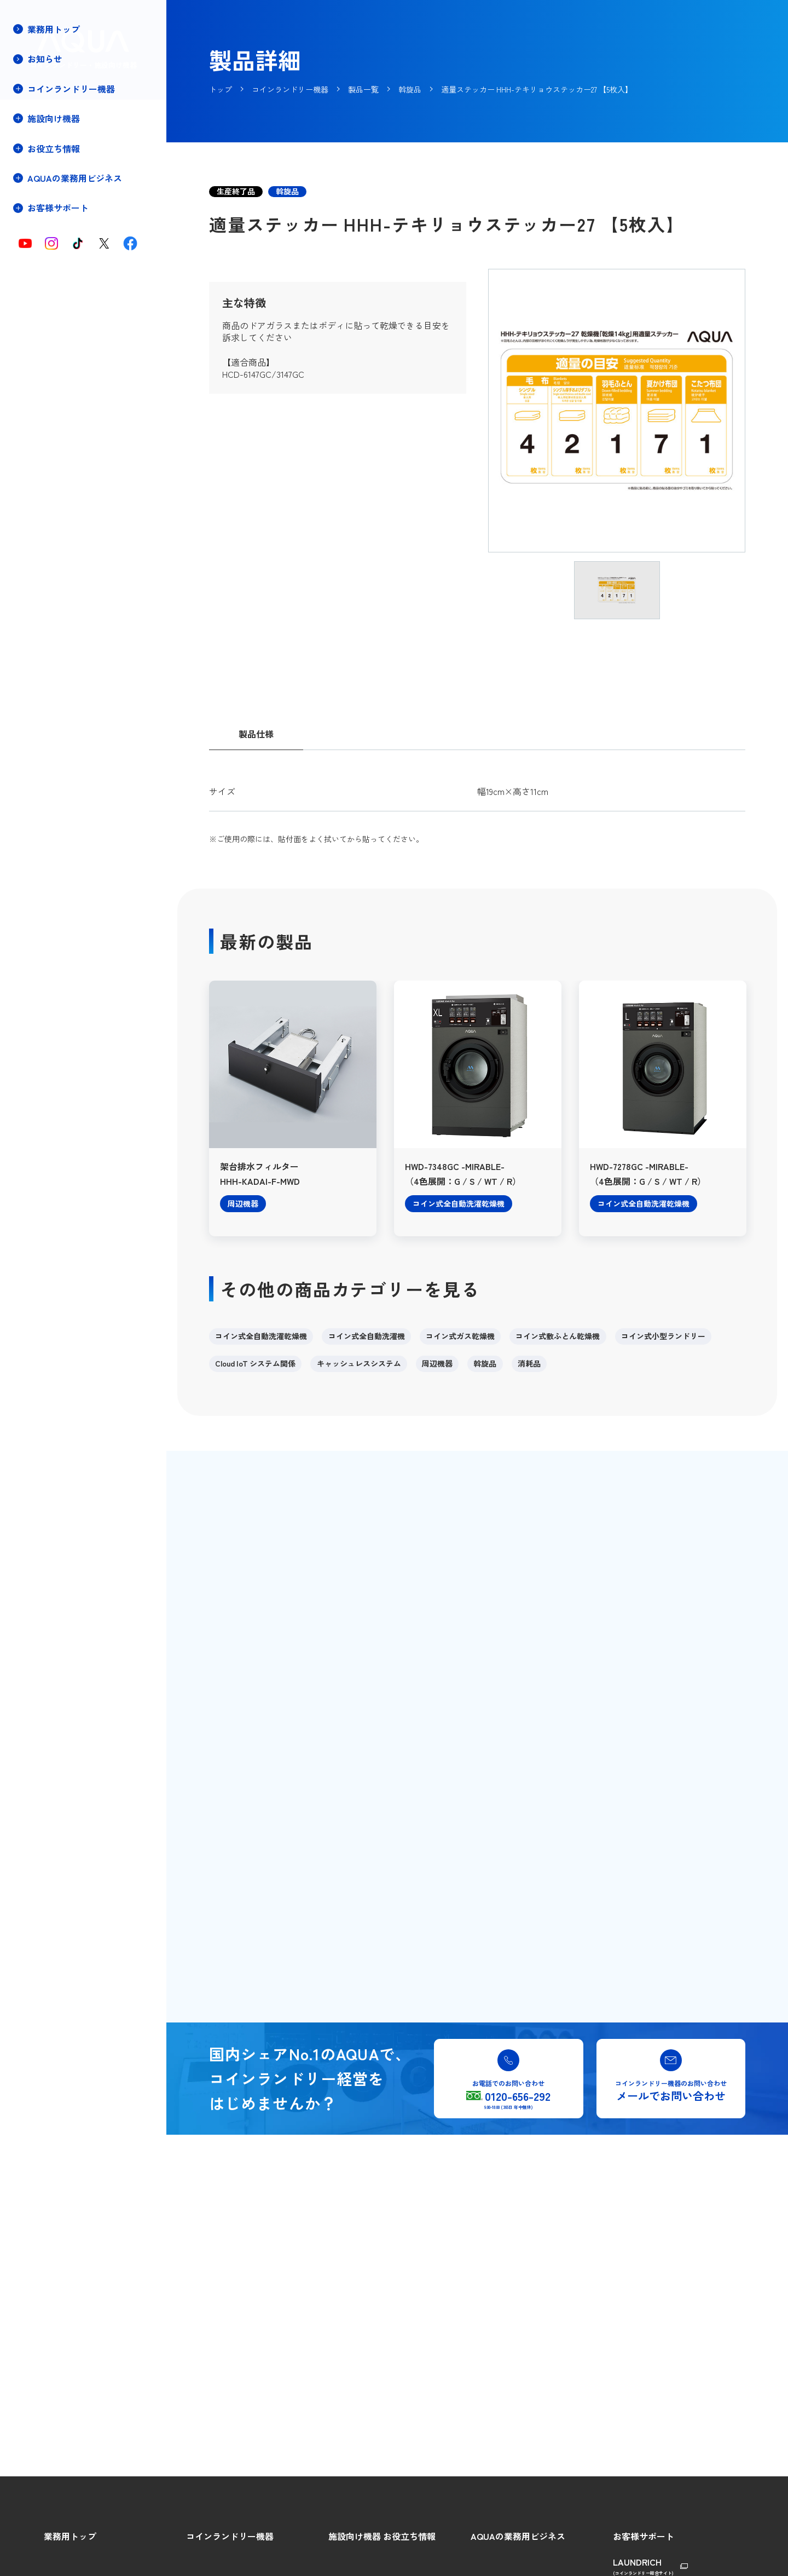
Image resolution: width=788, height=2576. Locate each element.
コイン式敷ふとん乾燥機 (557, 1335)
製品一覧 (40, 186)
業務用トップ (53, 29)
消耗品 (529, 1363)
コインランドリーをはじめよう (78, 130)
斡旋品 (484, 1363)
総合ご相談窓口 (640, 2560)
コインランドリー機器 (230, 2536)
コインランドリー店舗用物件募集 (82, 307)
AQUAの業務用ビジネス (518, 2536)
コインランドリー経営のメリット (82, 148)
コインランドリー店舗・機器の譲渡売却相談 (67, 330)
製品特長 (40, 167)
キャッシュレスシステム (359, 1363)
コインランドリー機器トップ (75, 112)
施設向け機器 (354, 2536)
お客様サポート (643, 2536)
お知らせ (44, 59)
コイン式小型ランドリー (663, 1335)
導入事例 (40, 240)
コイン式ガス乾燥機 (460, 1335)
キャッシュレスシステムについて (82, 222)
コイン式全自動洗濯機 (366, 1335)
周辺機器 (437, 1363)
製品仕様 (256, 733)
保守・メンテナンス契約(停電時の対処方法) (67, 283)
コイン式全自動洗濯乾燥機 (261, 1335)
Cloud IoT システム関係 (255, 1363)
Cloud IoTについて (56, 204)
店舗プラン (44, 259)
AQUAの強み (492, 2560)
